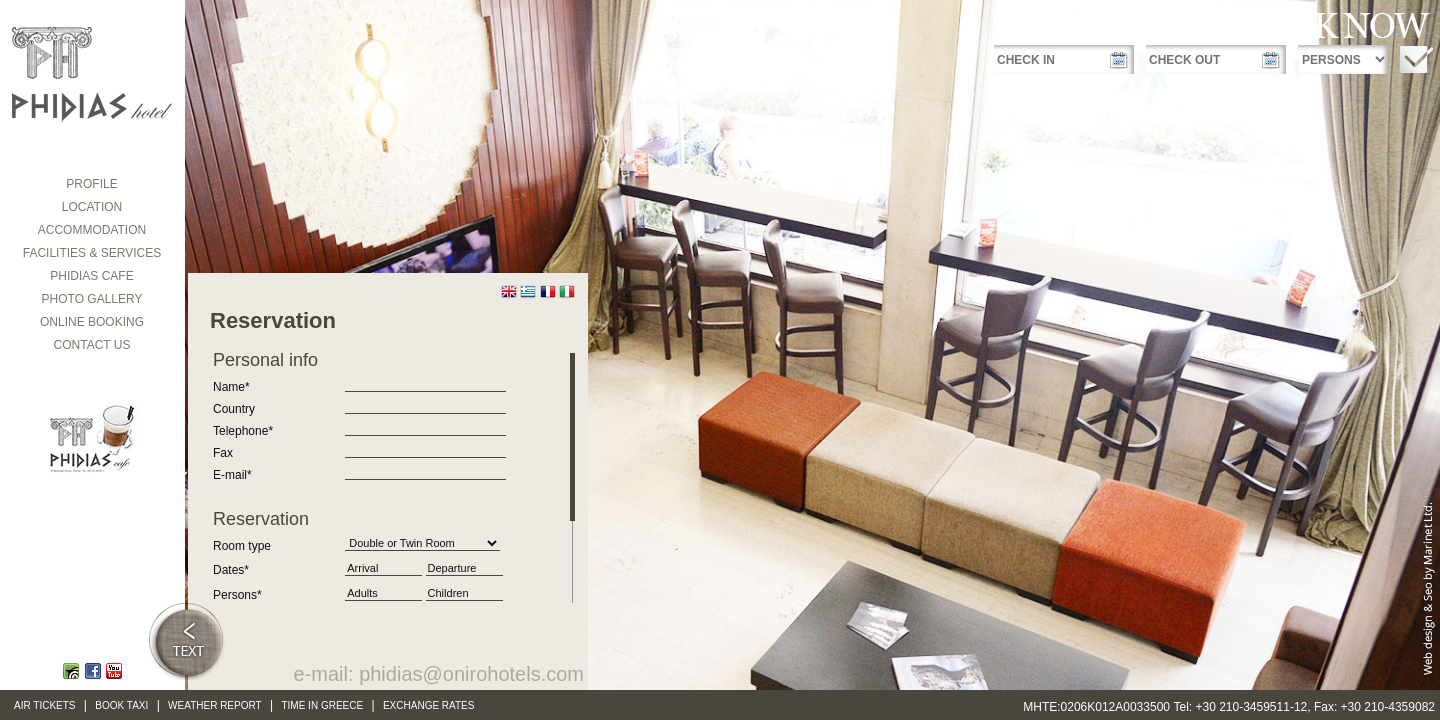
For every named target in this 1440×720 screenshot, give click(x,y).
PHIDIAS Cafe (91, 276)
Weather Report (215, 705)
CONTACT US (92, 345)
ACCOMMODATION (92, 230)
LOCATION (92, 207)
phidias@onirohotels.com (471, 674)
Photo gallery (92, 299)
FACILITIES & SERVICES (92, 253)
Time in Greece (322, 705)
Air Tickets (45, 705)
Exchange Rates (429, 705)
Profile (91, 184)
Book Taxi (121, 705)
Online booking (92, 322)
